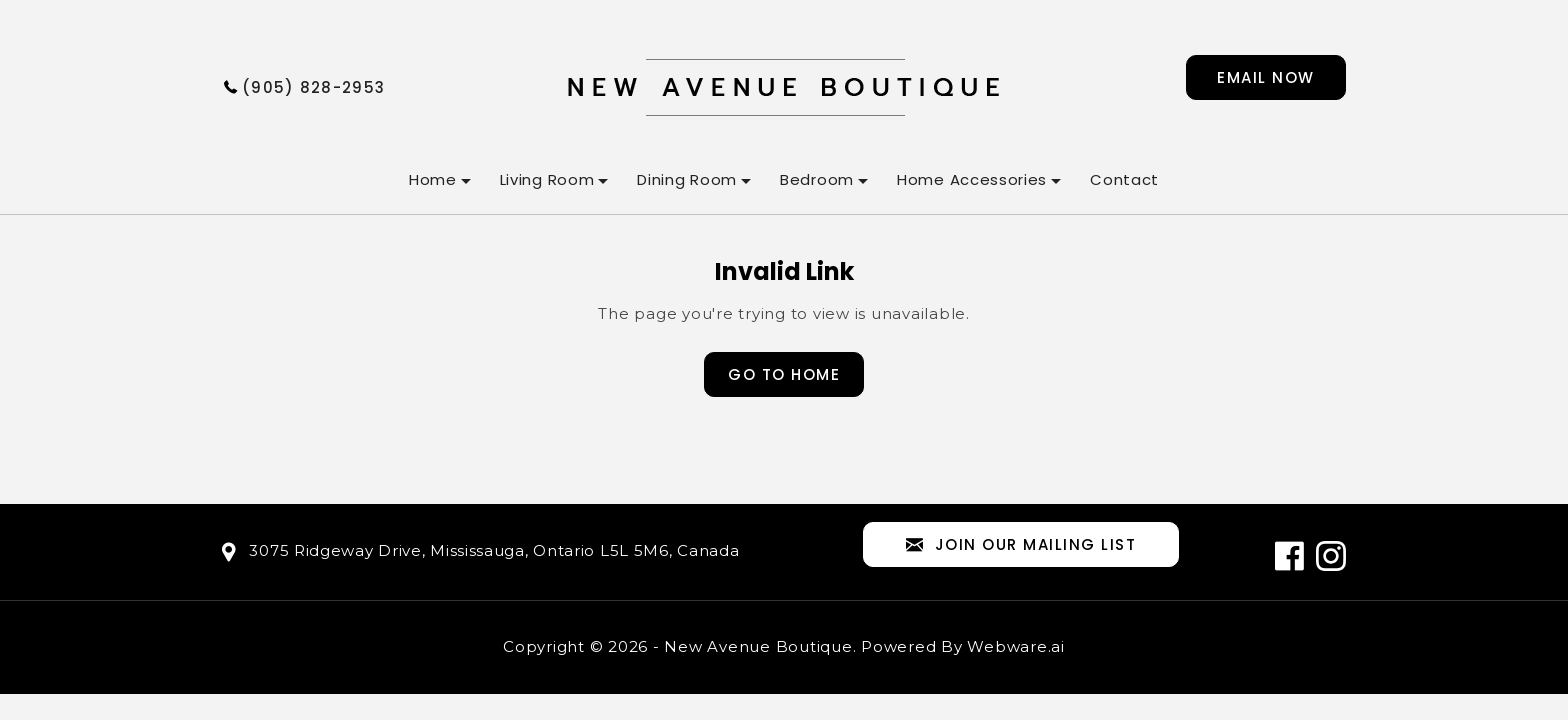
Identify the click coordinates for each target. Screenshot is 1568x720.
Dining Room (687, 179)
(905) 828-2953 (313, 87)
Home (433, 179)
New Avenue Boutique (758, 646)
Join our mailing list (1021, 545)
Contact (1124, 179)
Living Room (547, 179)
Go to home (784, 374)
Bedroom (817, 179)
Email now (1266, 77)
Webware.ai (1016, 646)
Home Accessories (972, 179)
